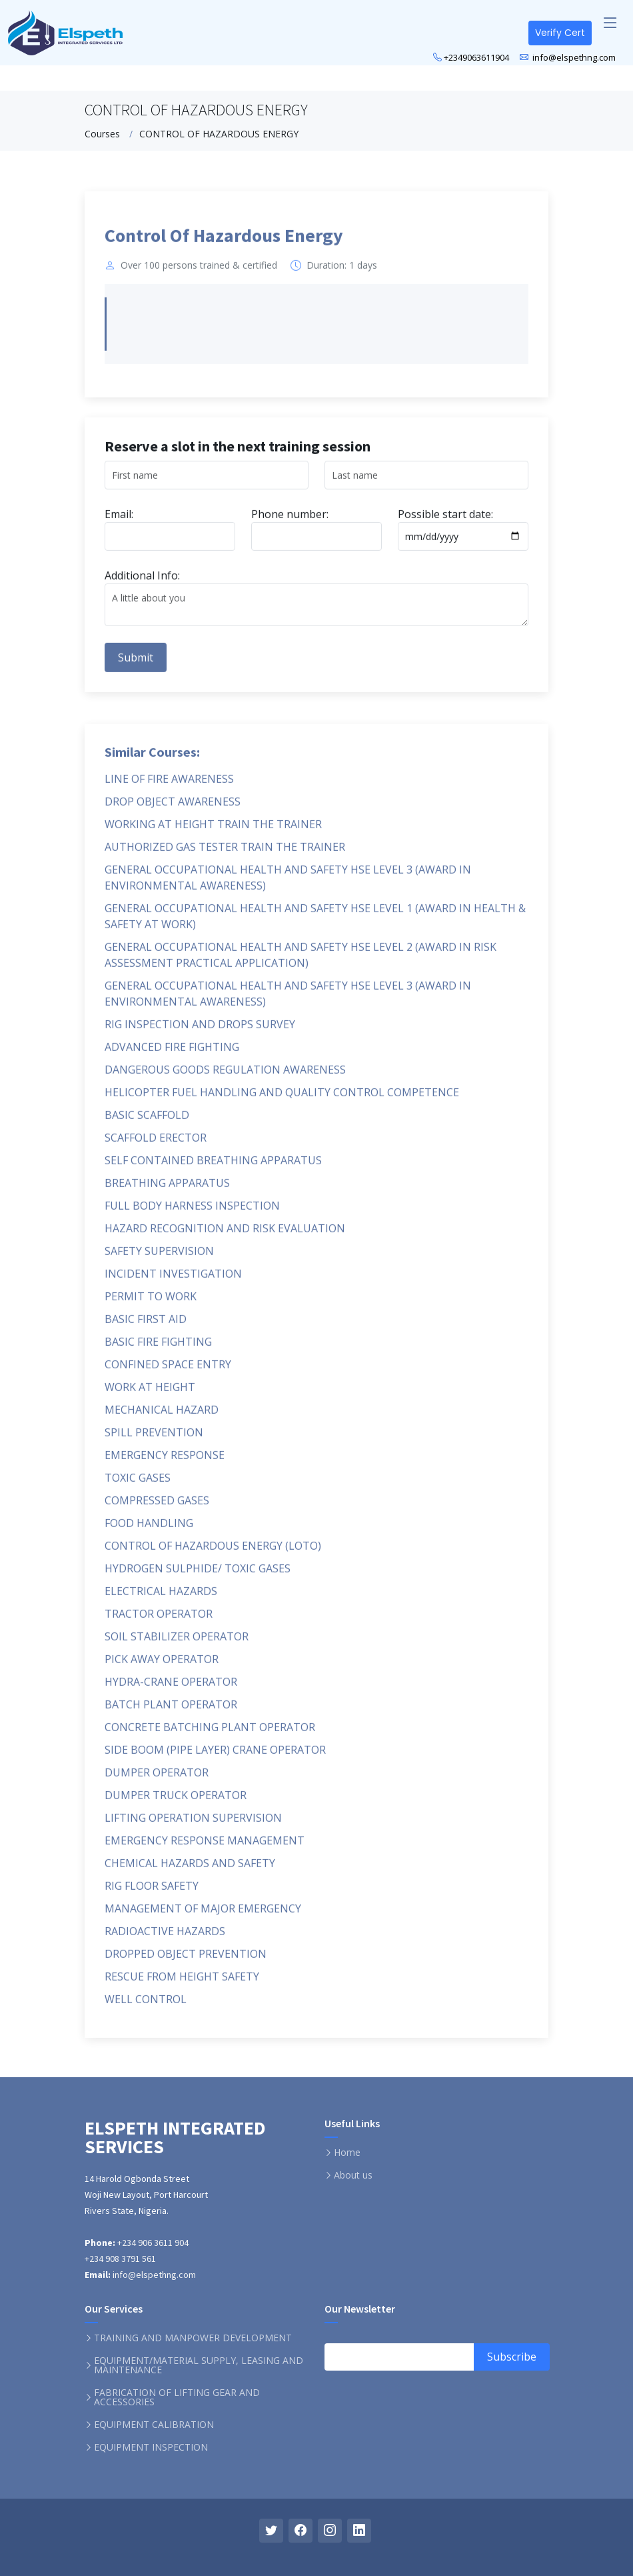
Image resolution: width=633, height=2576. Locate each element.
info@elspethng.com (573, 57)
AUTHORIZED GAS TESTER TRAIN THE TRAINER (225, 853)
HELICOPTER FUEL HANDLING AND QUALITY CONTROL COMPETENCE (282, 1099)
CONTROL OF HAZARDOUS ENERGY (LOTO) (213, 1552)
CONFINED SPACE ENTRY (168, 1371)
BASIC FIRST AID (146, 1325)
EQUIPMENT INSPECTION (151, 2447)
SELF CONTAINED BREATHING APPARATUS (213, 1167)
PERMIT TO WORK (151, 1303)
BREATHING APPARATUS (167, 1189)
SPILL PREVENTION (154, 1439)
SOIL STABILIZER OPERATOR (177, 1643)
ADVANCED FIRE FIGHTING (172, 1053)
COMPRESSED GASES (157, 1507)
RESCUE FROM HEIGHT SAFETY (182, 1983)
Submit (135, 664)
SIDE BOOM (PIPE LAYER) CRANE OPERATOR (215, 1756)
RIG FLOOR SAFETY (152, 1892)
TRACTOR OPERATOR (159, 1620)
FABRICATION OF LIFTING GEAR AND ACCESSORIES (177, 2397)
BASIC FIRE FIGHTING (158, 1348)
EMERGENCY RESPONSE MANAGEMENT (205, 1847)
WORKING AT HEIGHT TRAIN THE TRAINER (213, 831)
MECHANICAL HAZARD (162, 1416)
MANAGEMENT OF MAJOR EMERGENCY (203, 1915)
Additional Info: (142, 582)
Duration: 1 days (342, 272)
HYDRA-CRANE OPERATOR (171, 1688)
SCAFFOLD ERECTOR (156, 1144)
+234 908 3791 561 (120, 2259)
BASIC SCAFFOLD (147, 1121)
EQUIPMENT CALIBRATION (154, 2424)
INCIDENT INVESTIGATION (173, 1280)
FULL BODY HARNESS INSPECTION (192, 1212)
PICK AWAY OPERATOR (162, 1665)
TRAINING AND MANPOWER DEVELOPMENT (193, 2338)
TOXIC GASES (138, 1484)
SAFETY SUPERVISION (159, 1257)
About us (353, 2175)
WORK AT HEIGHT (150, 1393)
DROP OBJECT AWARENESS (173, 808)
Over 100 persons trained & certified (199, 272)
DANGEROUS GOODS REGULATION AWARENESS (225, 1076)
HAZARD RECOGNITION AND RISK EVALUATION (225, 1235)
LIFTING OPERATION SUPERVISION (193, 1824)
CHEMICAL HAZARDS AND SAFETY (190, 1869)
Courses (102, 133)
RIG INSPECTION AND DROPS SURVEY (200, 1031)
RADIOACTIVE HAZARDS (165, 1937)
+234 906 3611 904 (152, 2243)
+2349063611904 (476, 57)
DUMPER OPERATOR (157, 1779)
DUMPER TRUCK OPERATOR (176, 1801)
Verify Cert (560, 32)
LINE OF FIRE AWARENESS (169, 785)
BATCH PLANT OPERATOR (171, 1711)
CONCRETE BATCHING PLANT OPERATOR (210, 1733)
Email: (119, 520)
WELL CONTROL (146, 2006)
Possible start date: (445, 520)
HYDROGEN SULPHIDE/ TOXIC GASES (198, 1575)
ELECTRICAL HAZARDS (161, 1597)
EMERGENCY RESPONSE (165, 1461)
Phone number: (289, 520)
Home (347, 2152)
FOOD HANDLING (149, 1529)
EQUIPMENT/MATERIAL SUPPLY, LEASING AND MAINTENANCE (198, 2365)
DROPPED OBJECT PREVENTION (186, 1960)
